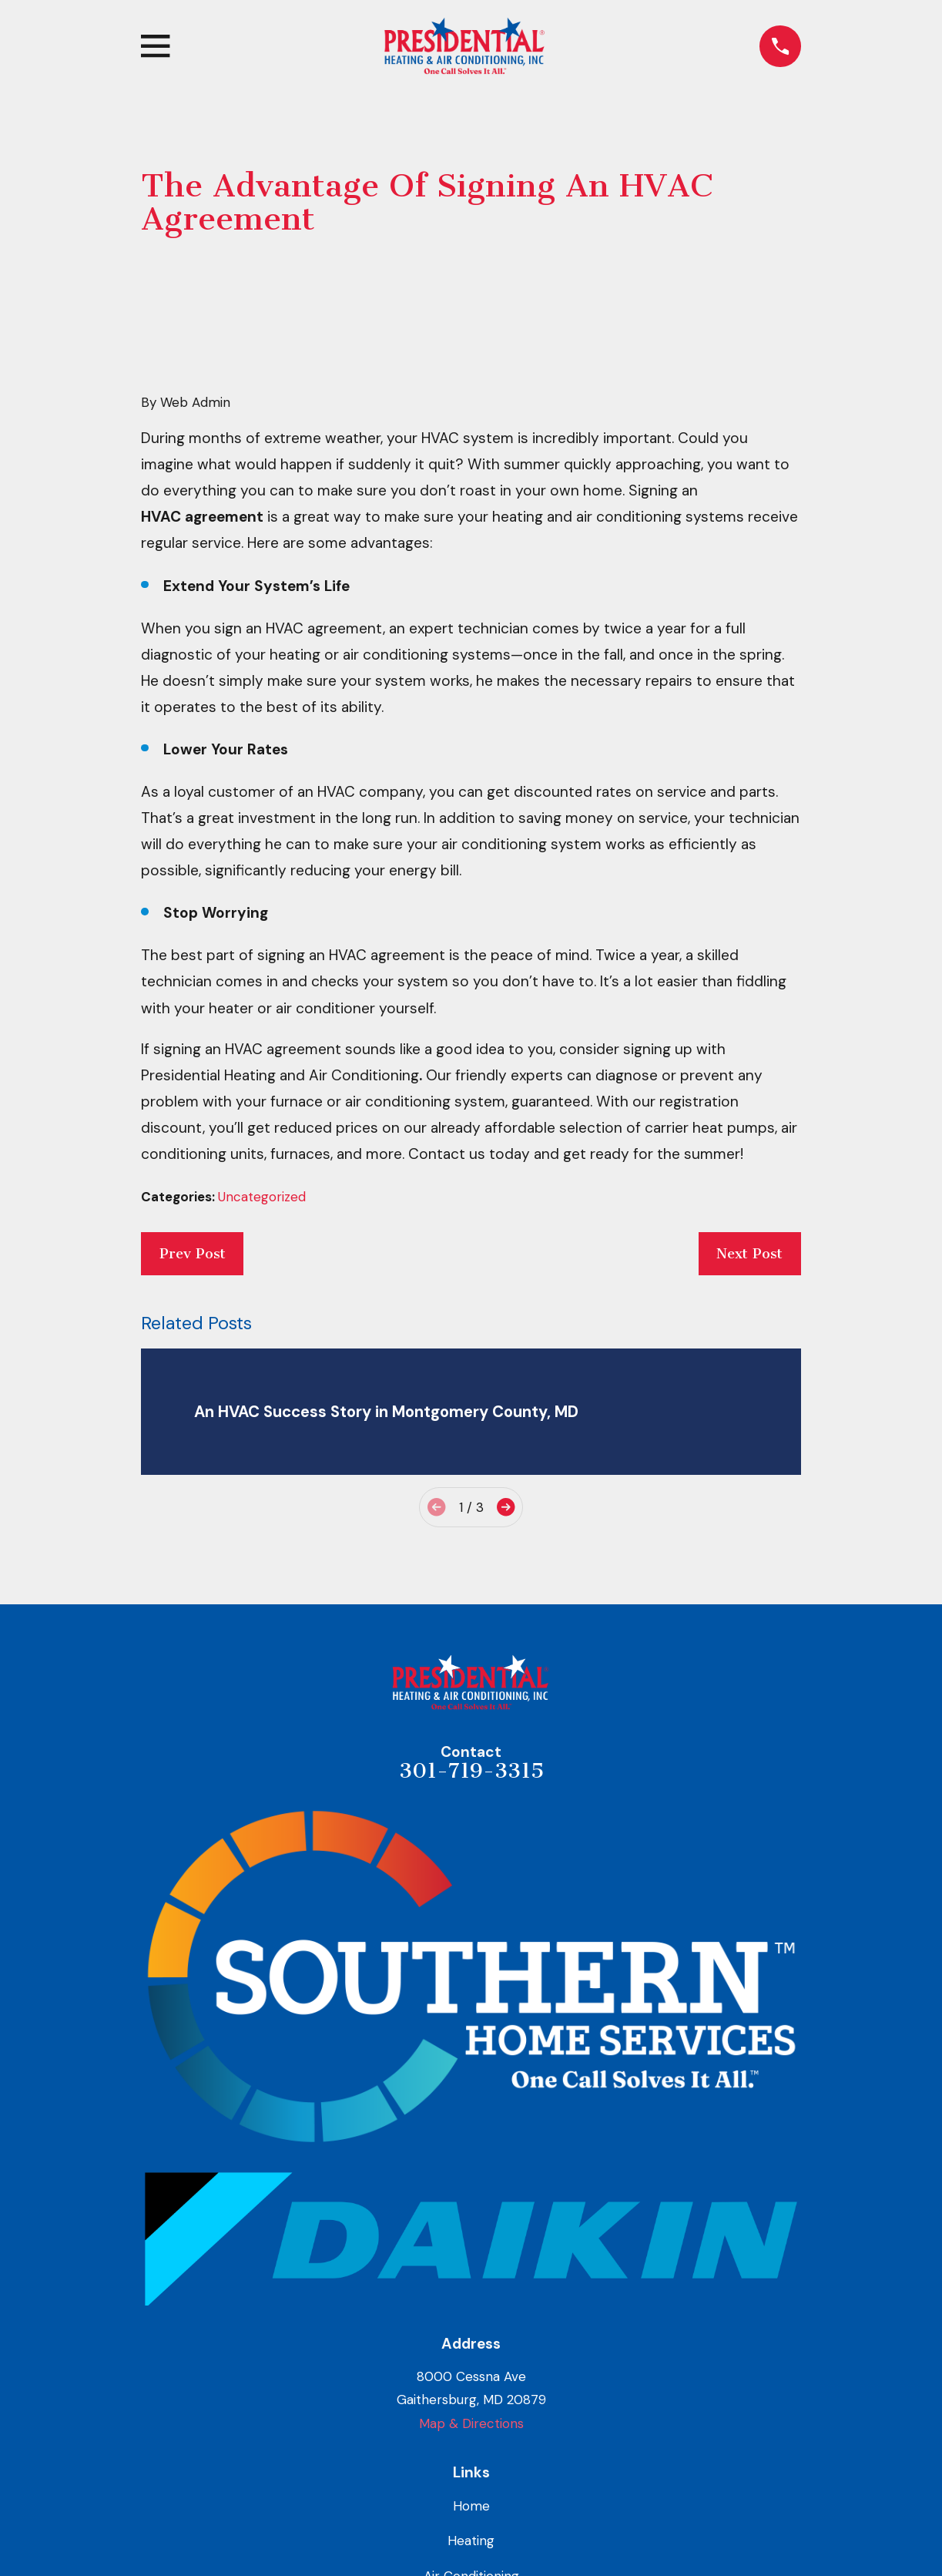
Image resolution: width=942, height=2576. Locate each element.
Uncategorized (262, 1196)
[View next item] (506, 1507)
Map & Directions (471, 2423)
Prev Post (192, 1253)
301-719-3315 (471, 1770)
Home (471, 2505)
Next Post (749, 1253)
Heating (471, 2540)
